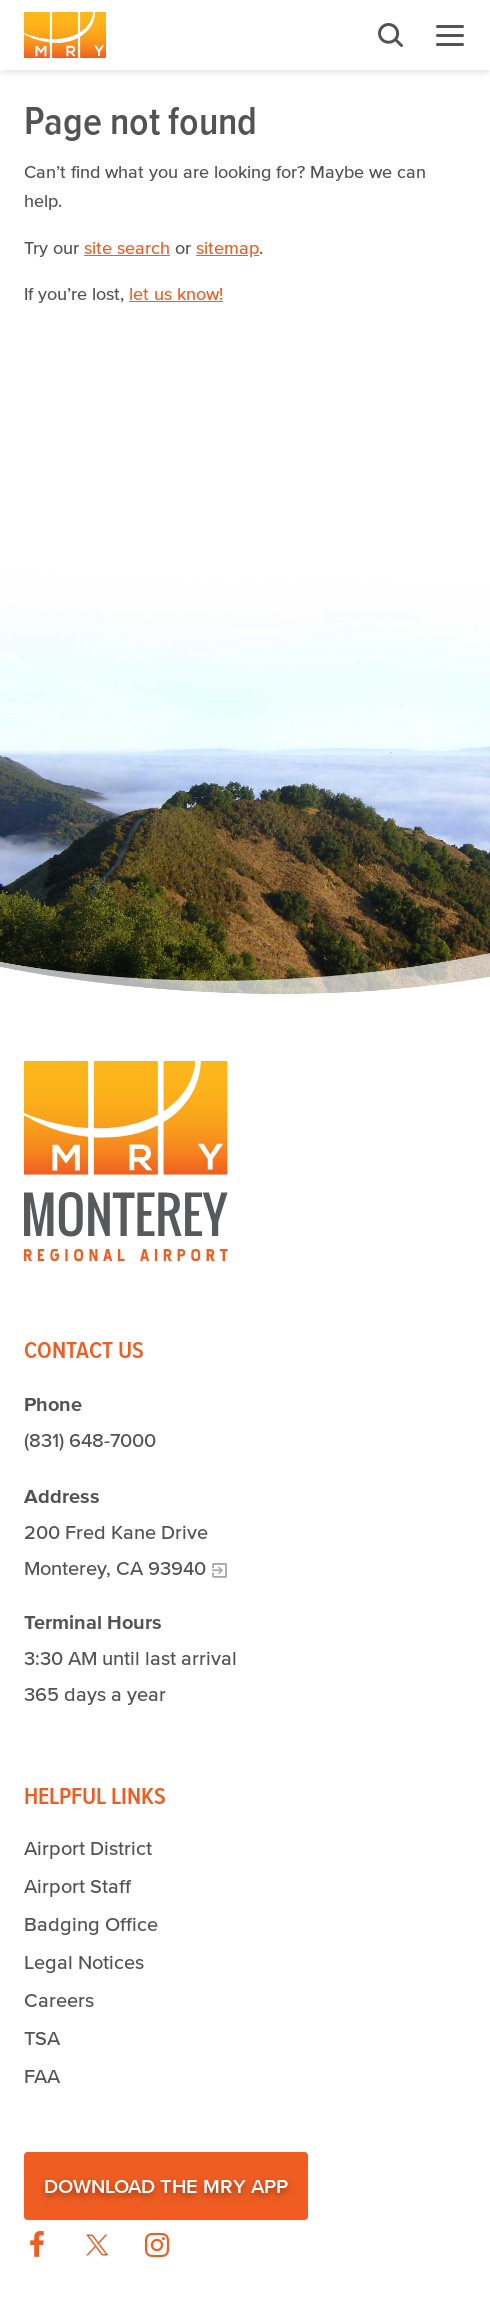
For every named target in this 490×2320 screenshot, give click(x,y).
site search (127, 248)
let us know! (176, 294)
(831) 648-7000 (90, 1440)
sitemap (227, 248)
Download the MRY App (166, 2186)
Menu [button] (450, 35)
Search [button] (390, 35)
